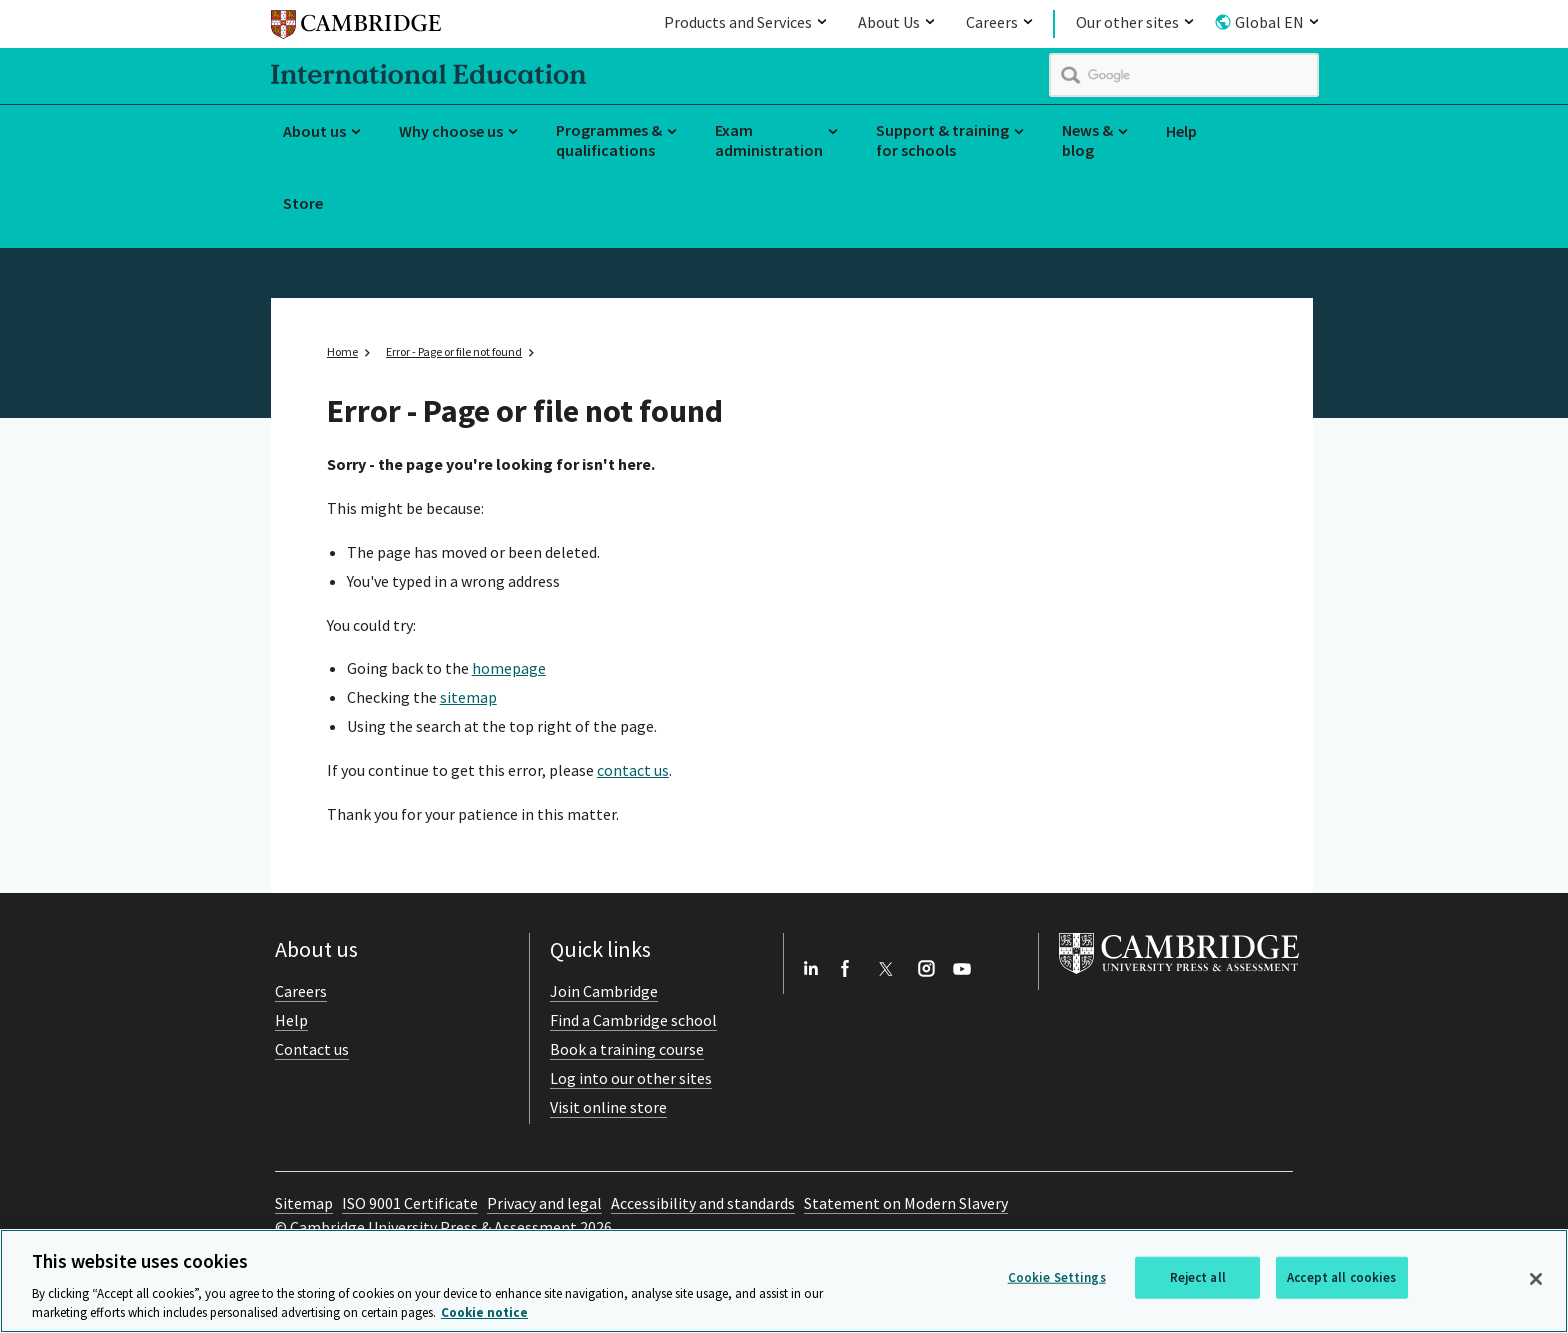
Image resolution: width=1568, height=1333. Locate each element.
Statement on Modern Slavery (906, 1203)
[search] (1184, 75)
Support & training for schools (942, 140)
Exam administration (769, 140)
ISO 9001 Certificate (410, 1203)
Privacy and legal (544, 1203)
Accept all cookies (1341, 1277)
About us (314, 131)
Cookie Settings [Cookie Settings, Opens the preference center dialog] (1057, 1277)
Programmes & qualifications (609, 140)
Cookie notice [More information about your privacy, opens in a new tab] (484, 1313)
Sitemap (304, 1203)
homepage (509, 668)
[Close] (1536, 1279)
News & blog (1087, 140)
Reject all (1198, 1277)
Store (303, 203)
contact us (633, 770)
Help (1181, 131)
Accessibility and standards (703, 1203)
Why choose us (451, 131)
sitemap (468, 697)
